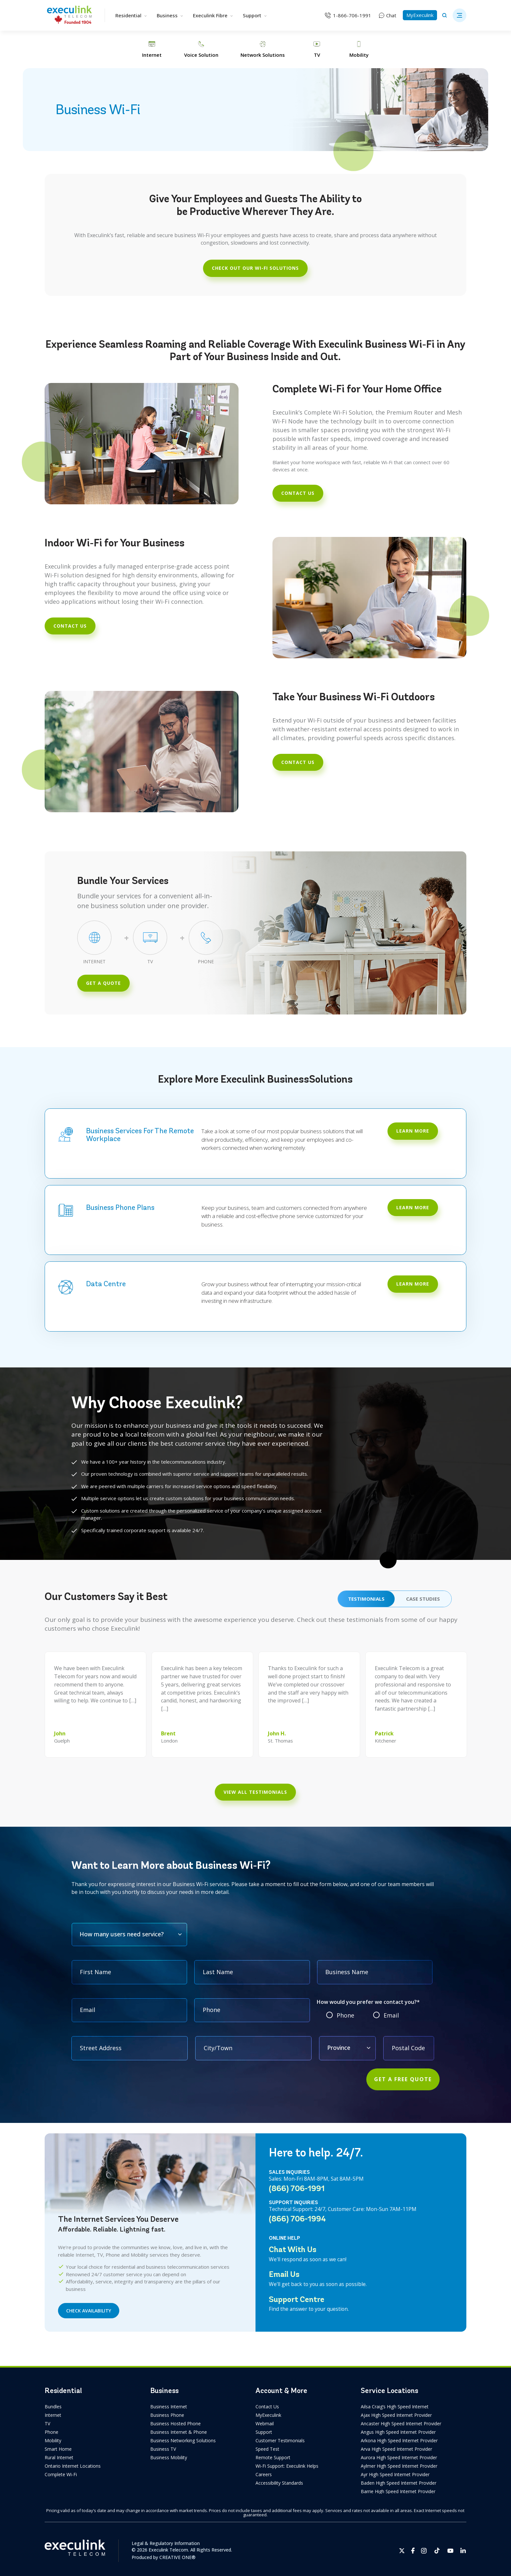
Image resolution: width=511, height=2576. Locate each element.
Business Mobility (168, 2457)
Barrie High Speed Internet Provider (398, 2491)
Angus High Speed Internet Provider (398, 2432)
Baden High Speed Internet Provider (398, 2483)
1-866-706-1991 (352, 15)
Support (255, 15)
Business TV (163, 2449)
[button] (459, 15)
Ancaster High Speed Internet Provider (401, 2423)
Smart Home (58, 2449)
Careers (264, 2474)
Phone (345, 2015)
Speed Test (267, 2449)
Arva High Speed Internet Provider (396, 2449)
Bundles (53, 2406)
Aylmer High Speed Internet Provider (399, 2466)
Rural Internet (59, 2457)
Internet (53, 2415)
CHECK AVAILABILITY (88, 2311)
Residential (131, 15)
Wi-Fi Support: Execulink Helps (287, 2466)
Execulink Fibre (213, 15)
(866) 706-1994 (297, 2219)
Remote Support (273, 2457)
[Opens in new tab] (402, 2550)
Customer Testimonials (280, 2440)
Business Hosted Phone (175, 2423)
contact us (297, 493)
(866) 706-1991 (297, 2188)
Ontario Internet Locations (73, 2466)
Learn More (412, 1207)
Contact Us (267, 2406)
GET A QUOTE (103, 983)
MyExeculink (419, 15)
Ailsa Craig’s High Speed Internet (395, 2406)
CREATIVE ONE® (177, 2557)
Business (170, 15)
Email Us (284, 2274)
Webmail (265, 2423)
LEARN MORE (412, 1131)
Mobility (53, 2440)
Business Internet (168, 2406)
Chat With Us (292, 2249)
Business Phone (167, 2415)
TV (47, 2423)
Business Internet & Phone (178, 2432)
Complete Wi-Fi (61, 2474)
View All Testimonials (255, 1792)
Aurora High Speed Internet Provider (399, 2457)
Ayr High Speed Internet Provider (395, 2474)
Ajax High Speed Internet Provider (396, 2415)
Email (391, 2015)
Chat (391, 15)
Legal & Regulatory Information (166, 2543)
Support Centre (296, 2299)
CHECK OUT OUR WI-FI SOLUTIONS (255, 268)
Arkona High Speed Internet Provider (399, 2440)
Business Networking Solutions (183, 2440)
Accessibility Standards (279, 2483)
